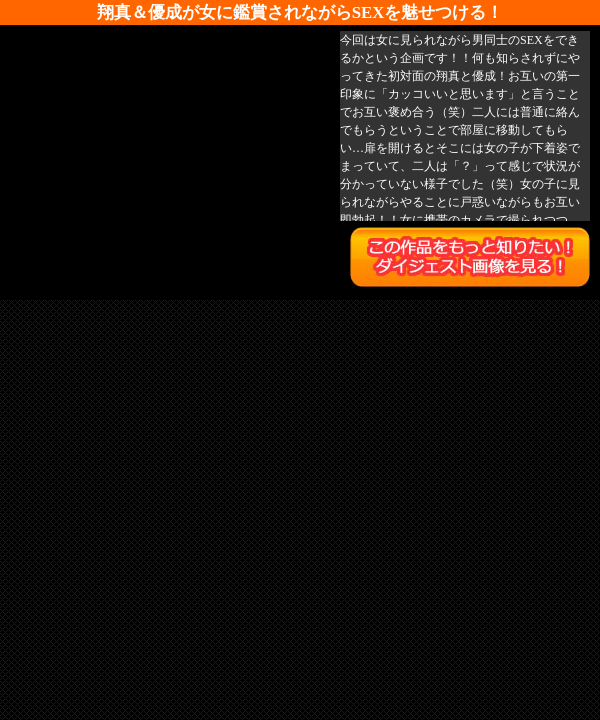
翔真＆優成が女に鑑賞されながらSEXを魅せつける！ (300, 12)
